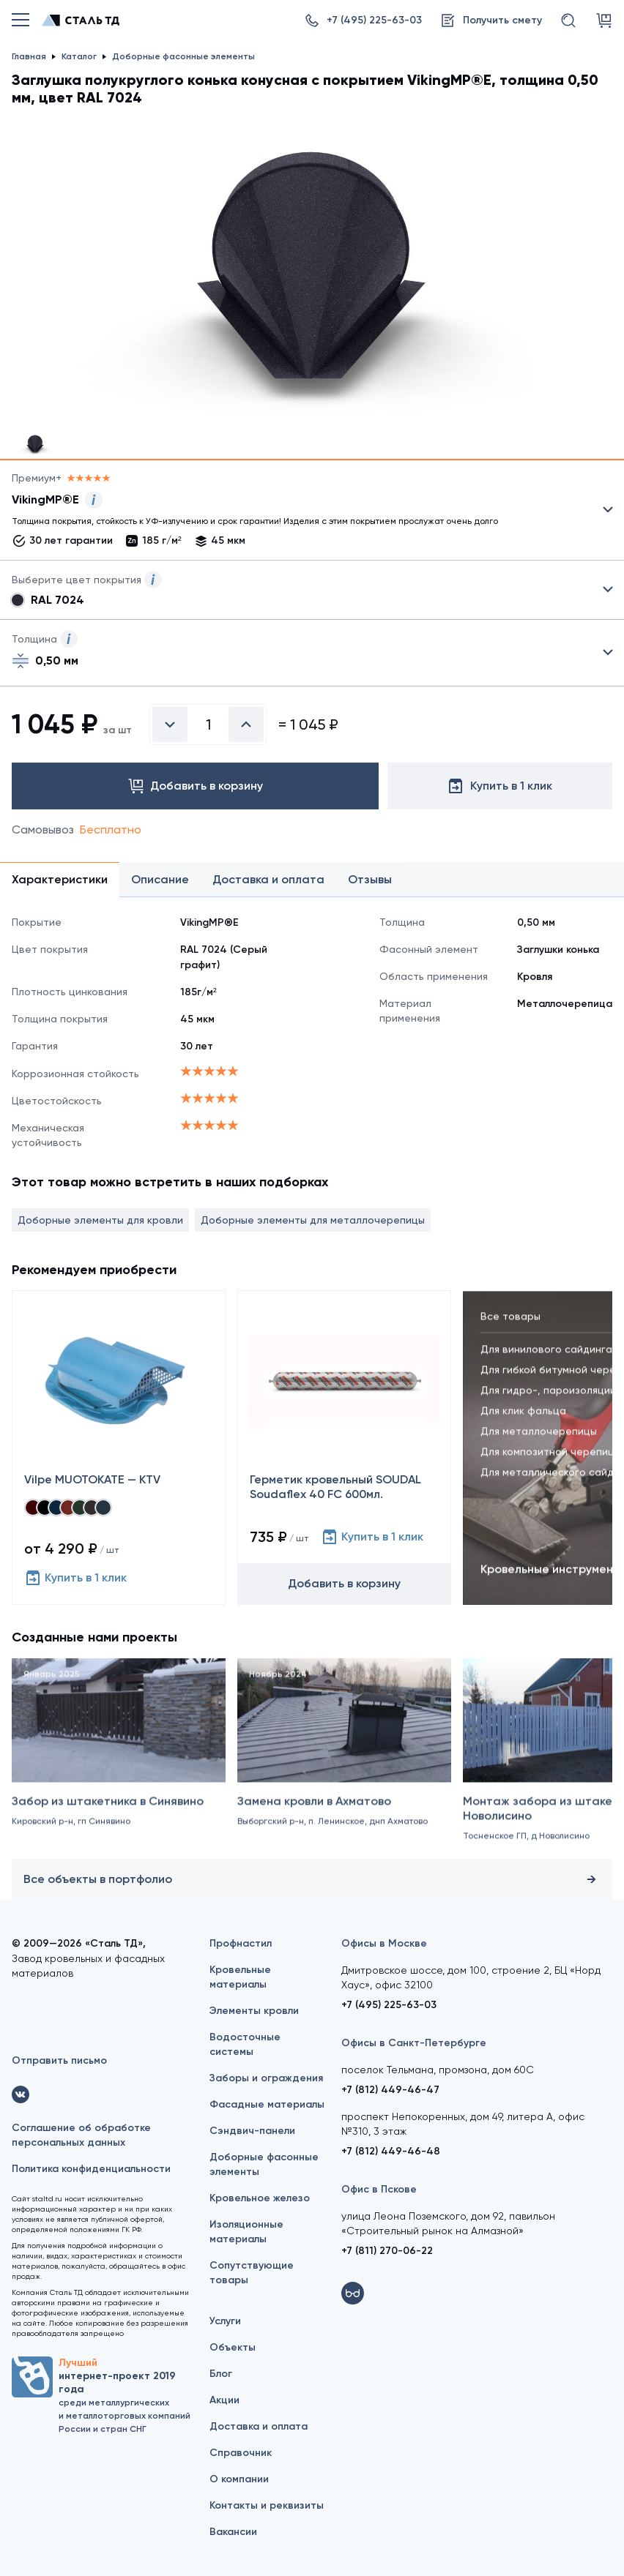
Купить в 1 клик (75, 1578)
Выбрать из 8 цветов (312, 590)
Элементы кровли (254, 2010)
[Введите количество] (208, 724)
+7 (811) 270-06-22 (387, 2250)
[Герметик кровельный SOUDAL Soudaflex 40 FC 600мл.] (344, 1447)
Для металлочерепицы (538, 1442)
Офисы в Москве (384, 1943)
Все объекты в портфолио (312, 1879)
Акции (224, 2400)
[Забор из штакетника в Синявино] (119, 1767)
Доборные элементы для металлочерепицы (313, 1220)
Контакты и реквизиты (266, 2505)
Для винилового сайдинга (546, 1360)
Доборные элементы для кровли (100, 1220)
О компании (239, 2479)
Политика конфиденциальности (91, 2169)
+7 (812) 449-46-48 (390, 2151)
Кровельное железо (259, 2198)
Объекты (232, 2347)
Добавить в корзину (344, 1583)
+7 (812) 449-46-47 (390, 2089)
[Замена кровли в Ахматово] (344, 1767)
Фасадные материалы (266, 2104)
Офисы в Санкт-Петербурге (413, 2043)
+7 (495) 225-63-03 (389, 2005)
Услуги (225, 2321)
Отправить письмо (59, 2060)
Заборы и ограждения (266, 2078)
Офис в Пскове (379, 2189)
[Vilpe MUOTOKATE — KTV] (118, 1447)
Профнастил (240, 1943)
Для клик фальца (523, 1421)
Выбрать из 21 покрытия (300, 513)
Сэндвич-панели (252, 2130)
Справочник (240, 2452)
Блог (220, 2373)
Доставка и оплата (258, 2426)
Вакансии (233, 2532)
